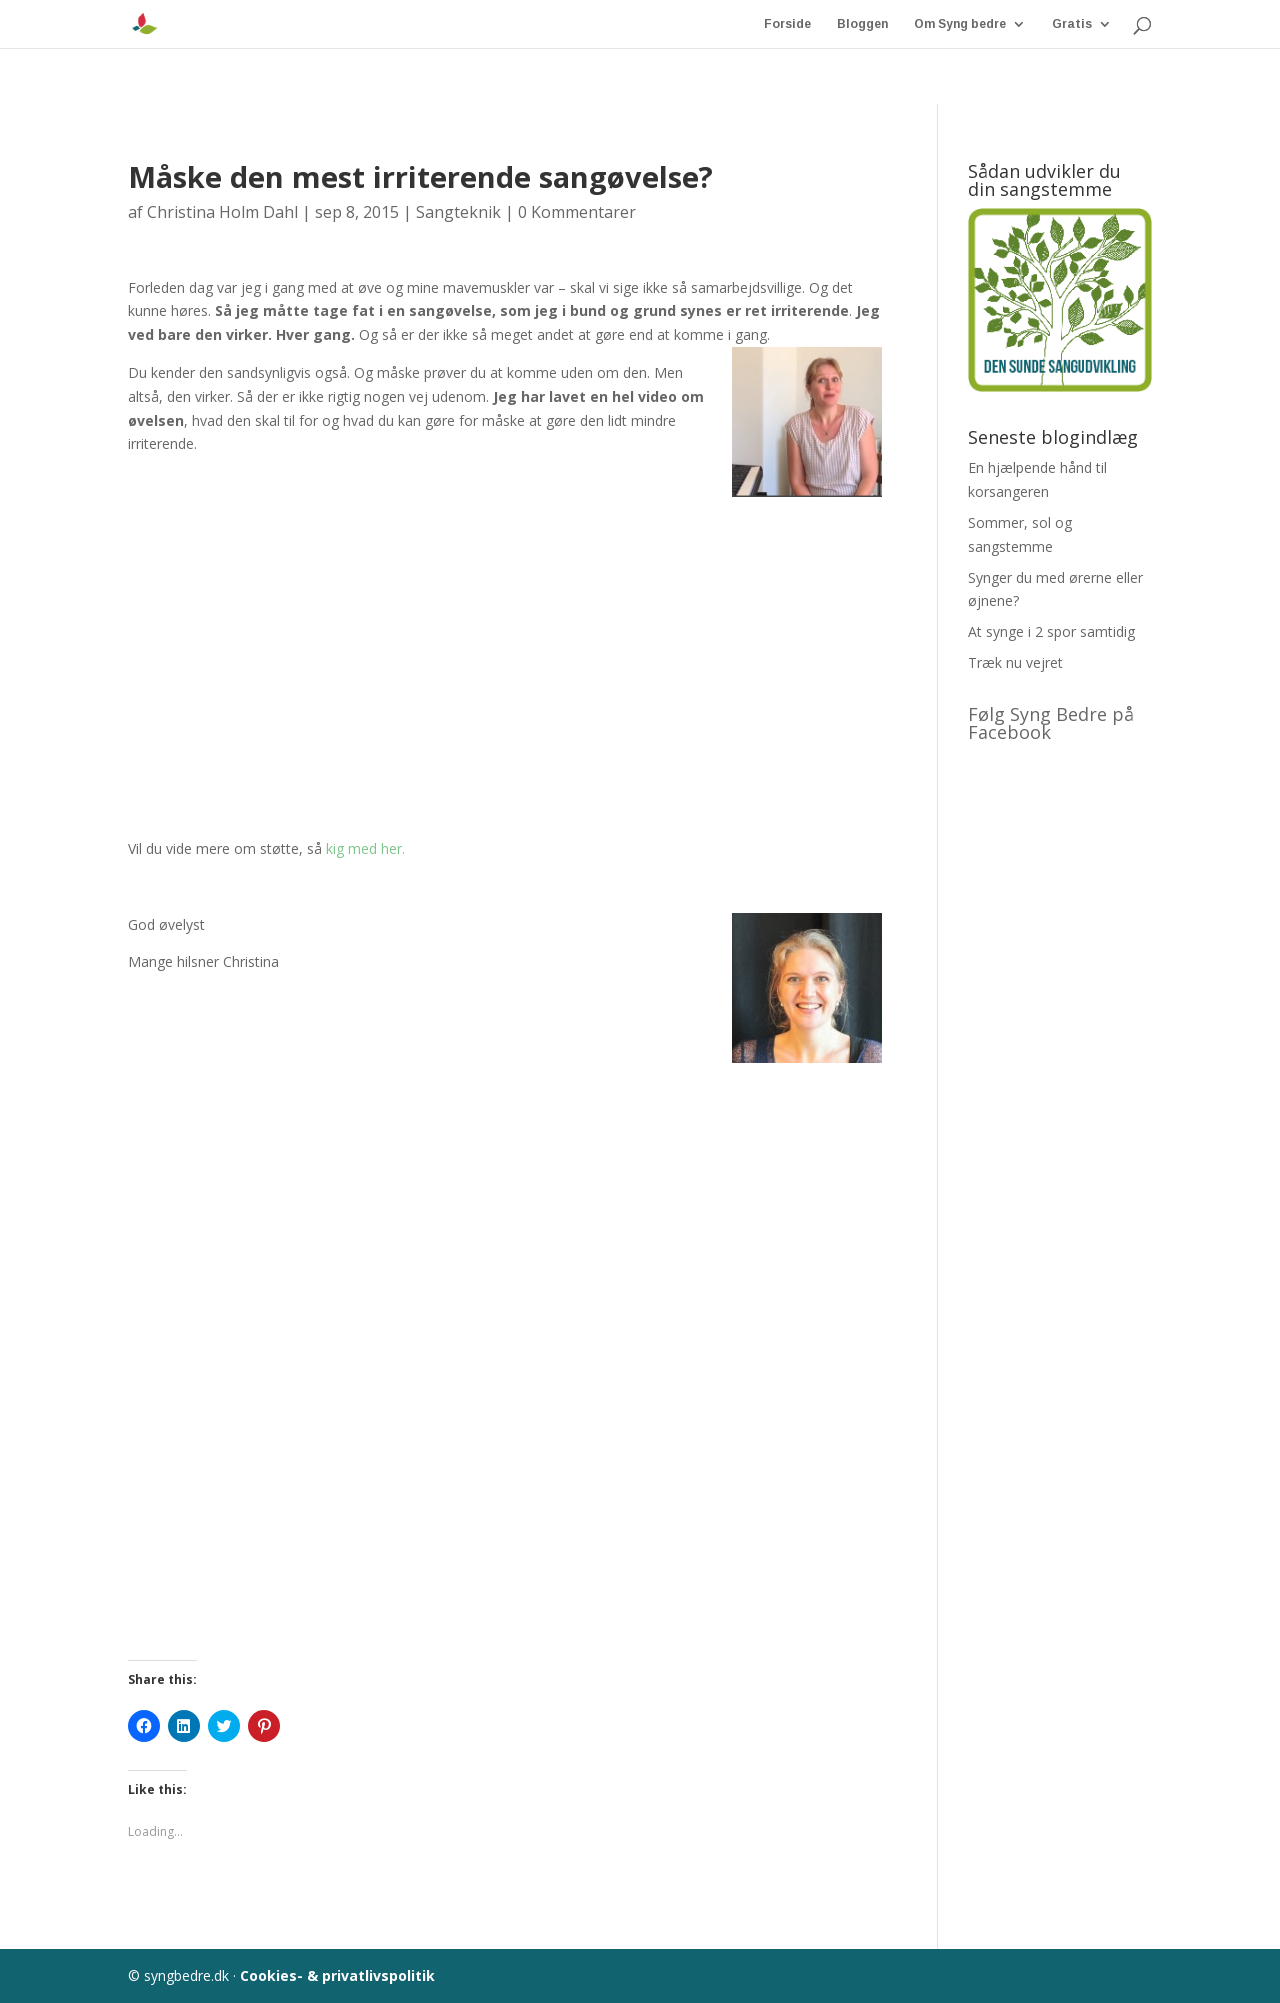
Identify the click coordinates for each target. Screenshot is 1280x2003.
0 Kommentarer (577, 212)
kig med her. (363, 848)
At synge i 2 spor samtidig (1051, 631)
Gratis (1072, 24)
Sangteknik (458, 212)
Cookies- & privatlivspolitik (337, 1975)
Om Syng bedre (960, 24)
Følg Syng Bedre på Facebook (1051, 723)
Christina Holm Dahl (222, 212)
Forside (787, 24)
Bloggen (862, 24)
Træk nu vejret (1015, 662)
